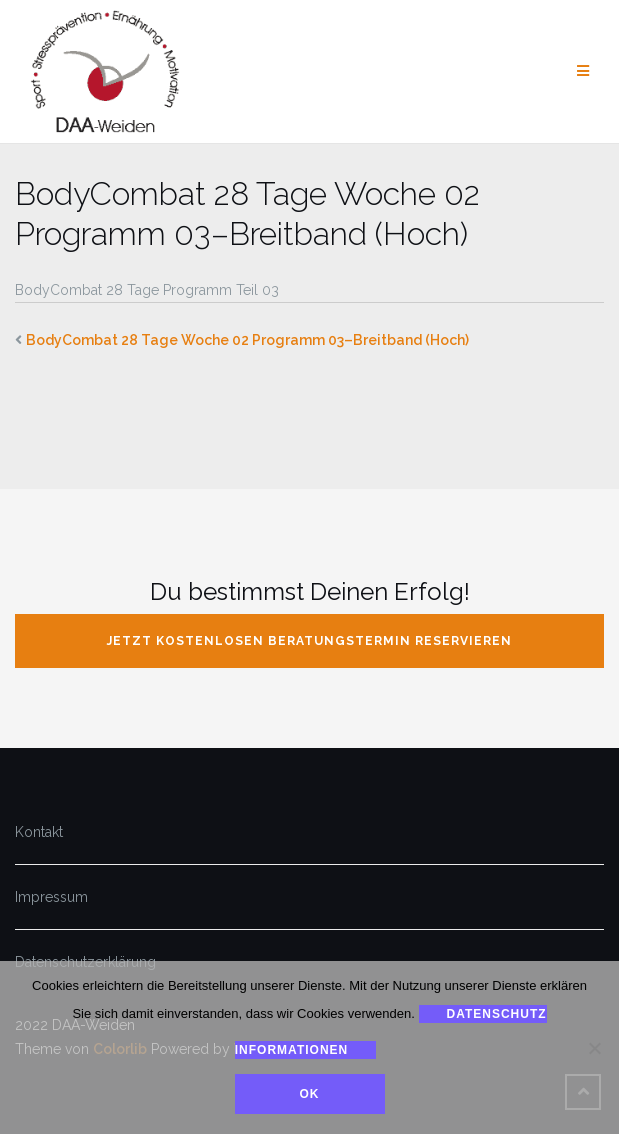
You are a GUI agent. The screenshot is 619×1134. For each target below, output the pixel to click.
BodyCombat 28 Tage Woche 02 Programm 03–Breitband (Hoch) (247, 340)
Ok (310, 1094)
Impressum (51, 897)
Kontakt (39, 832)
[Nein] (594, 1048)
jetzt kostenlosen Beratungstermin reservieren (309, 641)
